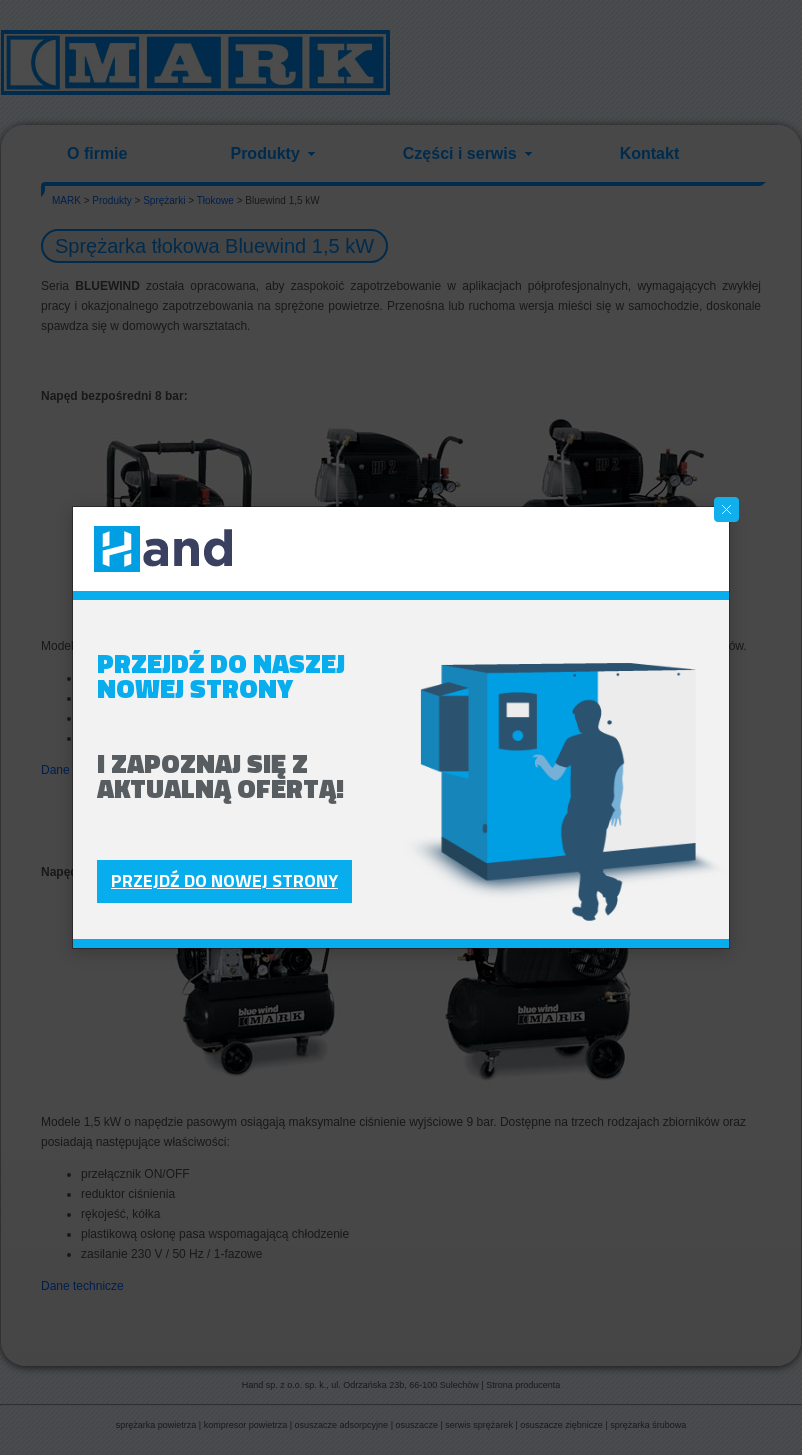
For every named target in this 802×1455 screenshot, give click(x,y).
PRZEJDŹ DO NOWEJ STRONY (224, 880)
